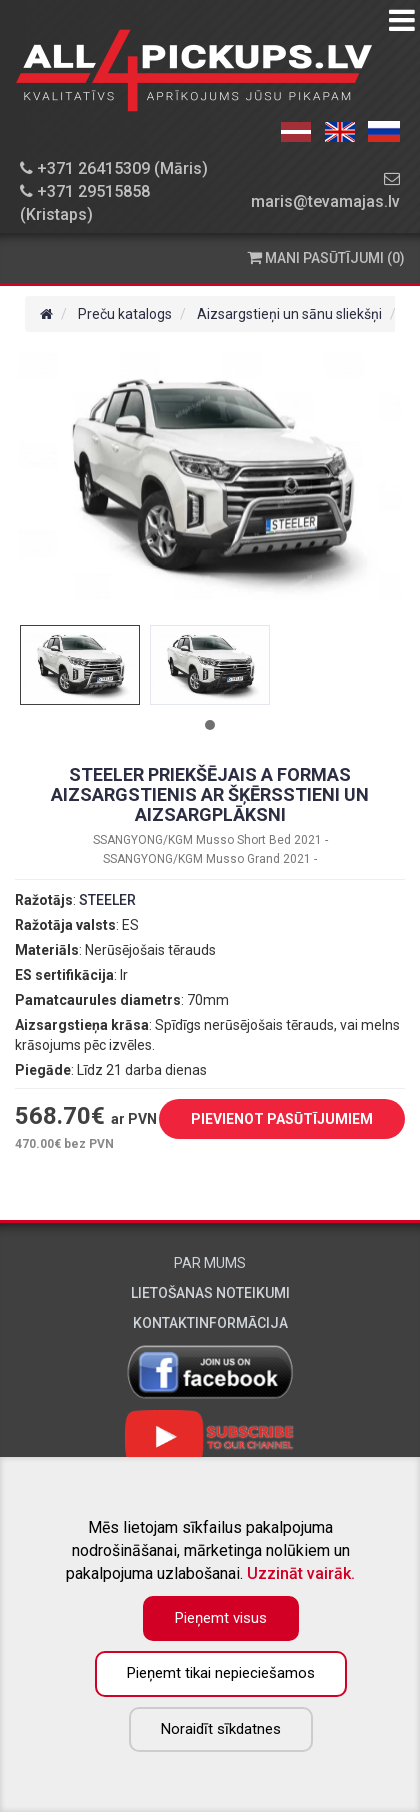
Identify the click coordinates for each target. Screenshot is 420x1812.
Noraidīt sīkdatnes (221, 1729)
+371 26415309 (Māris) (114, 168)
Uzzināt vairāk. (301, 1573)
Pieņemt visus (221, 1618)
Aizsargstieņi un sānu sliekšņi (289, 314)
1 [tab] (210, 725)
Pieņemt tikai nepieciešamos (221, 1673)
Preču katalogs (125, 314)
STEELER (107, 900)
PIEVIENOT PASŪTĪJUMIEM (267, 1120)
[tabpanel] (80, 665)
